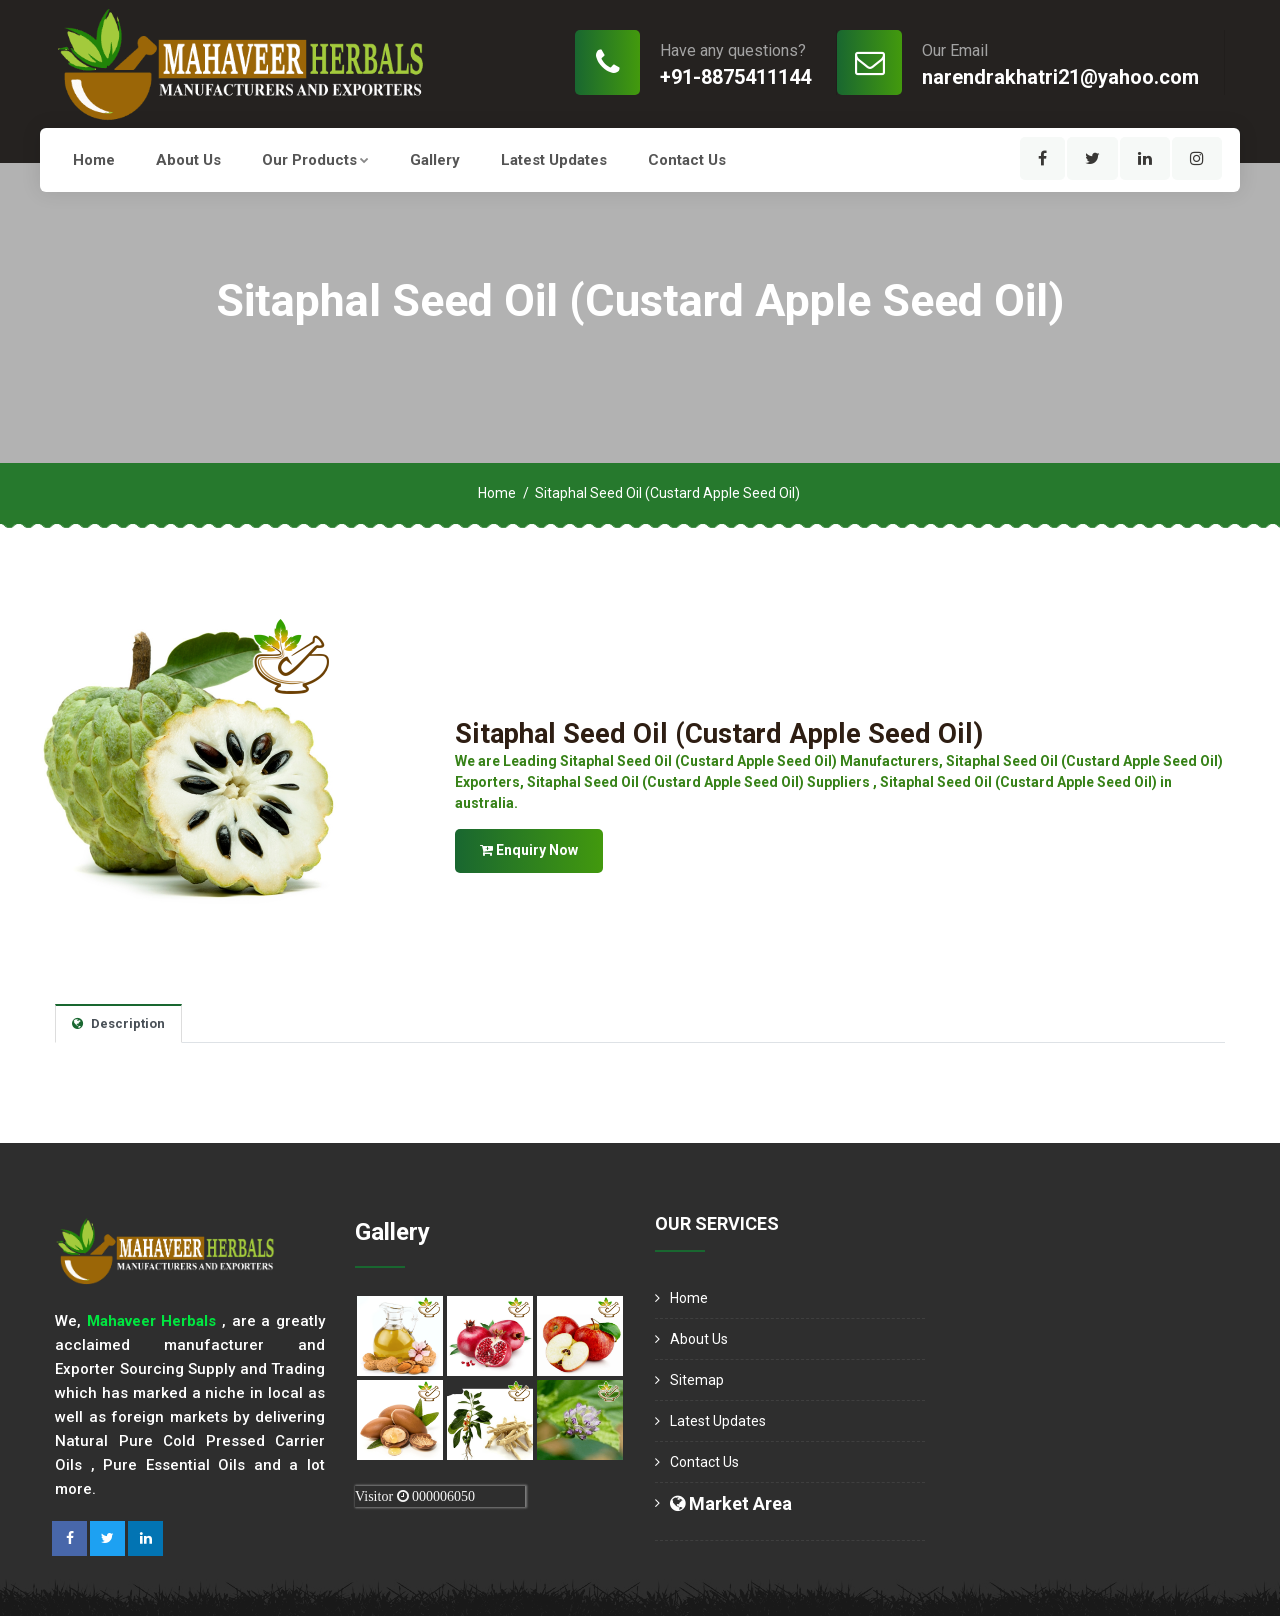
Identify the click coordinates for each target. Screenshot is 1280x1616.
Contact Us (687, 160)
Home (94, 160)
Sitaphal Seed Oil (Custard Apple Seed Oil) (722, 733)
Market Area (731, 1503)
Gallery (435, 160)
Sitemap (697, 1380)
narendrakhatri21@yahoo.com (1060, 77)
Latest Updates (554, 160)
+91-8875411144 (735, 77)
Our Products (315, 160)
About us (188, 160)
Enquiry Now (529, 850)
